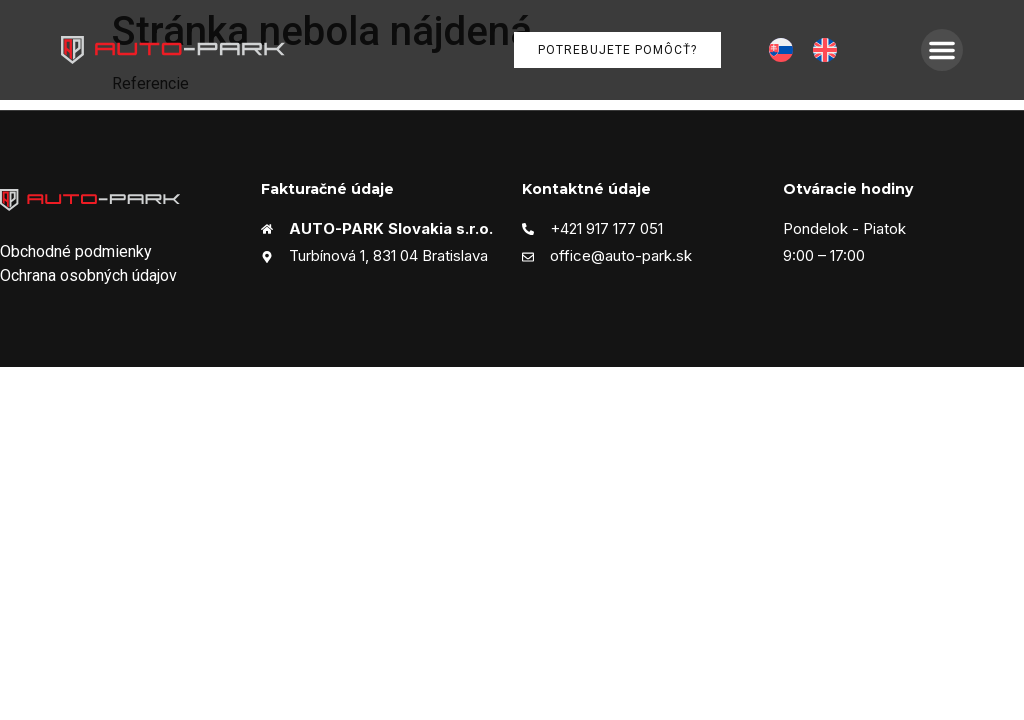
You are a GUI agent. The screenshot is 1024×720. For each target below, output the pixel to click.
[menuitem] (781, 50)
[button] (942, 50)
